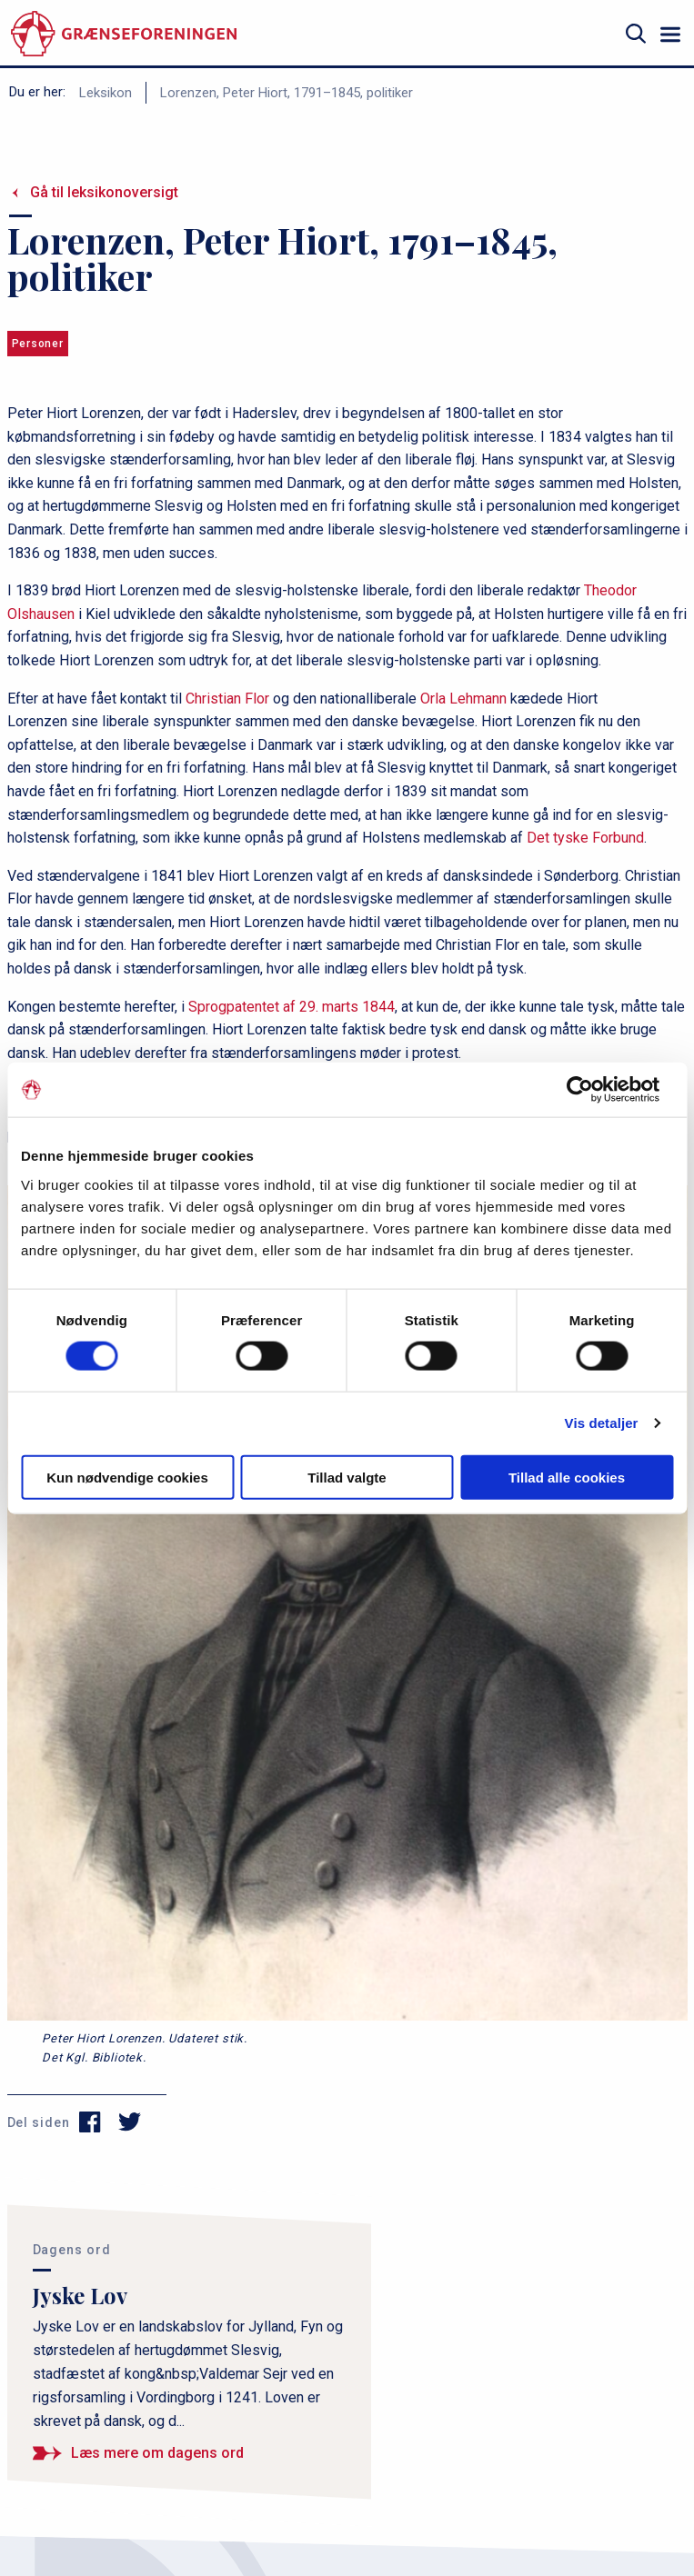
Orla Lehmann (463, 698)
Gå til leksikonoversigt (104, 192)
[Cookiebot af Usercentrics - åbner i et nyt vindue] (593, 1089)
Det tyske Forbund (585, 837)
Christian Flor (227, 698)
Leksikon (105, 93)
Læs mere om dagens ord (157, 2452)
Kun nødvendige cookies (127, 1476)
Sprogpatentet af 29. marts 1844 (291, 1006)
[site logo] (123, 34)
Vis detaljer (602, 1423)
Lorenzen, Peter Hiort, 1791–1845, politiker (286, 93)
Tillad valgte (346, 1476)
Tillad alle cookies (566, 1476)
